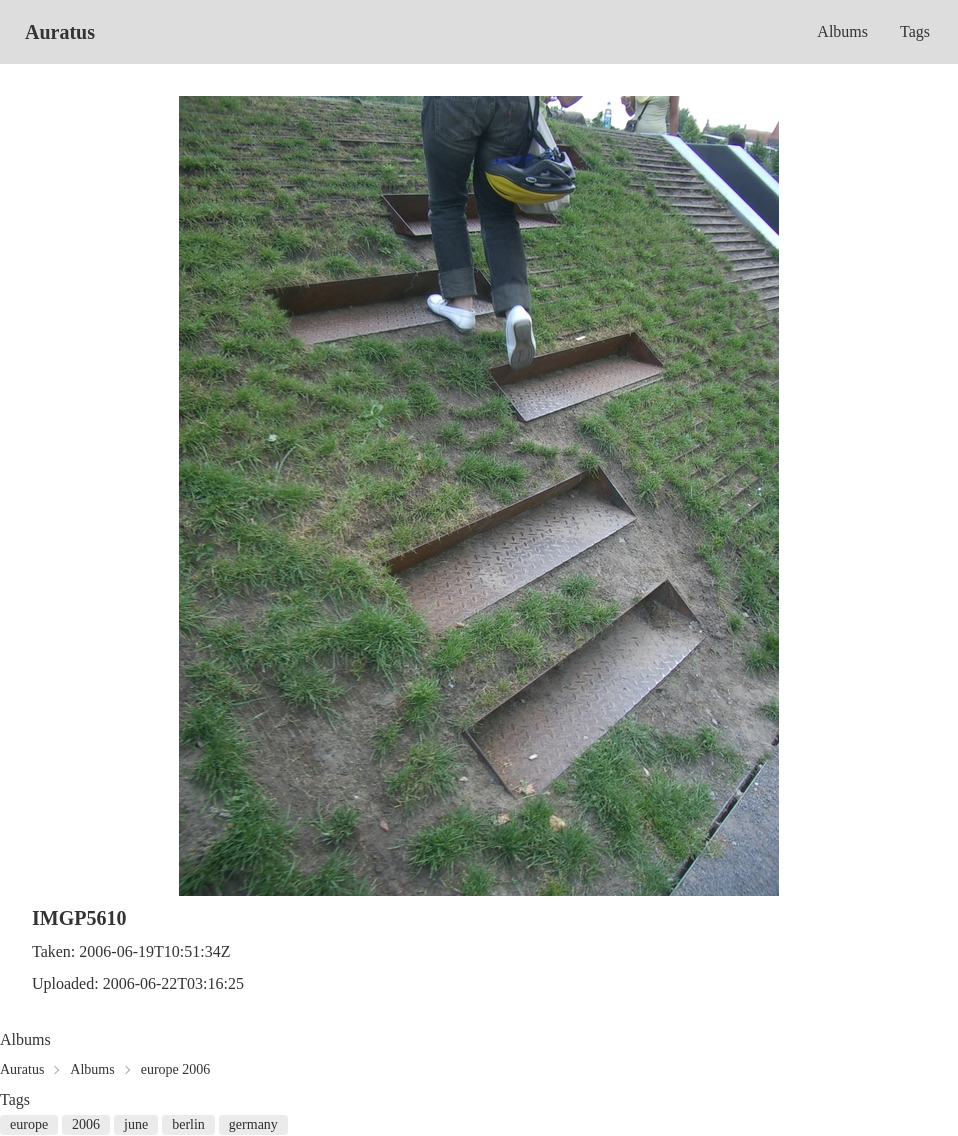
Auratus (60, 32)
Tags (915, 31)
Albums (842, 31)
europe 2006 (176, 1069)
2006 (86, 1124)
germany (253, 1124)
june (136, 1124)
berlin (188, 1124)
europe (29, 1124)
